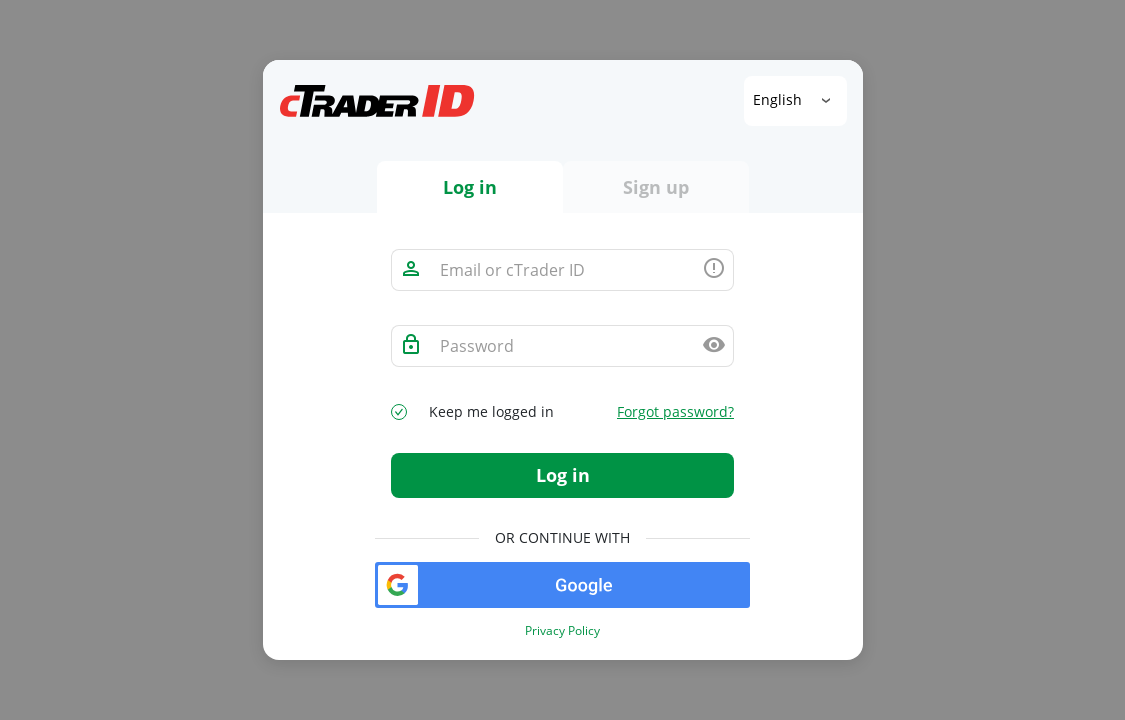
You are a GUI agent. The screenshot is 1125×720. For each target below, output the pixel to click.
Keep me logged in (491, 412)
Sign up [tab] (656, 187)
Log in (563, 475)
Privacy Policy (562, 631)
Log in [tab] (470, 187)
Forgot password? (675, 412)
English (779, 99)
